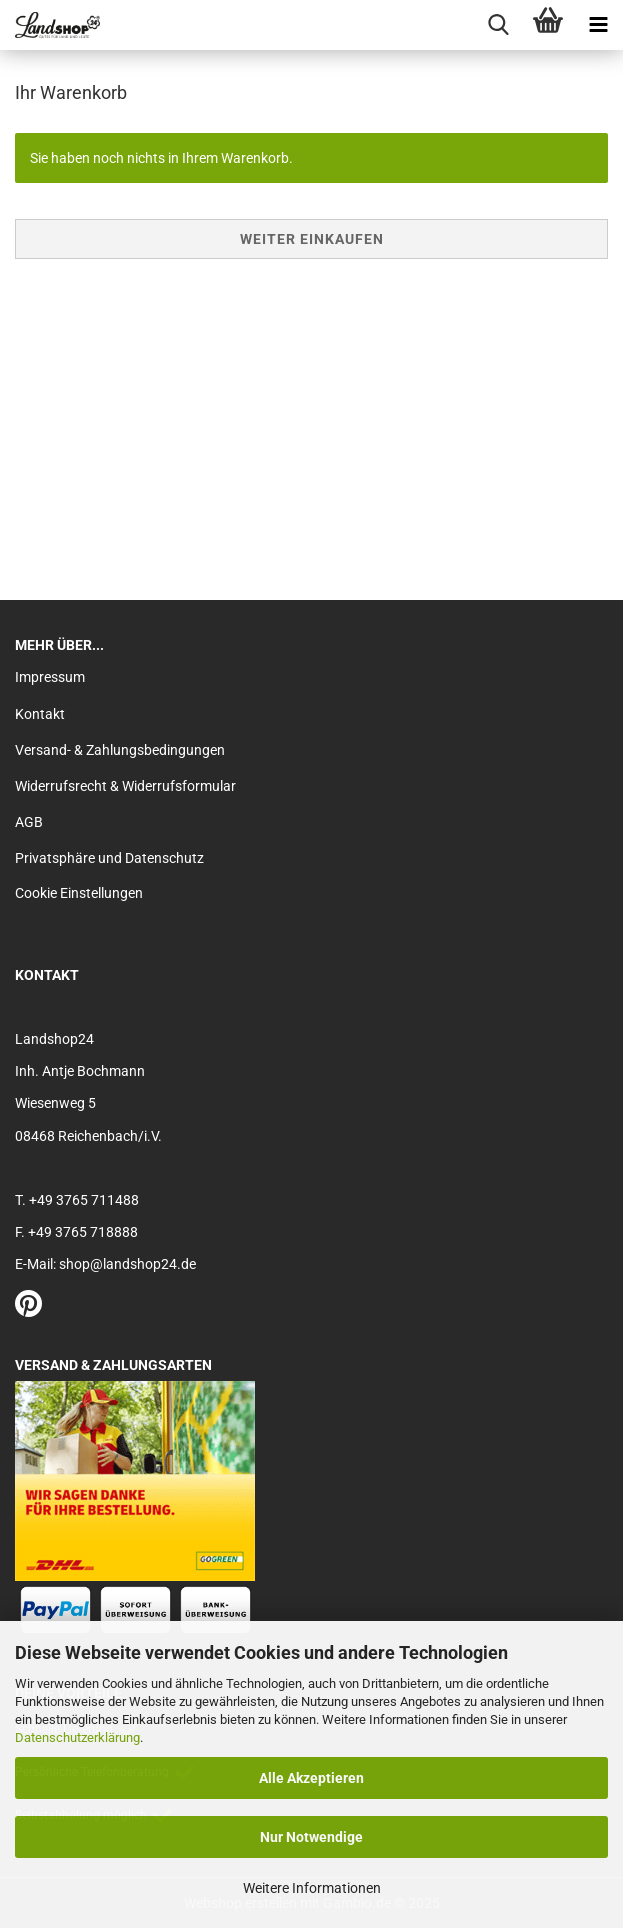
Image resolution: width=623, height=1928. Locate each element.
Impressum (50, 677)
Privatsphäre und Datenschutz (109, 858)
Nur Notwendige (311, 1837)
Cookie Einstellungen (79, 893)
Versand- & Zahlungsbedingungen (120, 750)
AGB (29, 822)
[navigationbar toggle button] (598, 25)
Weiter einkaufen (312, 239)
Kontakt (40, 714)
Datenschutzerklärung (77, 1737)
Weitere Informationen (312, 1888)
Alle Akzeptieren (311, 1778)
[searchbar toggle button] (498, 25)
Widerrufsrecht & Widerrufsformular (125, 786)
